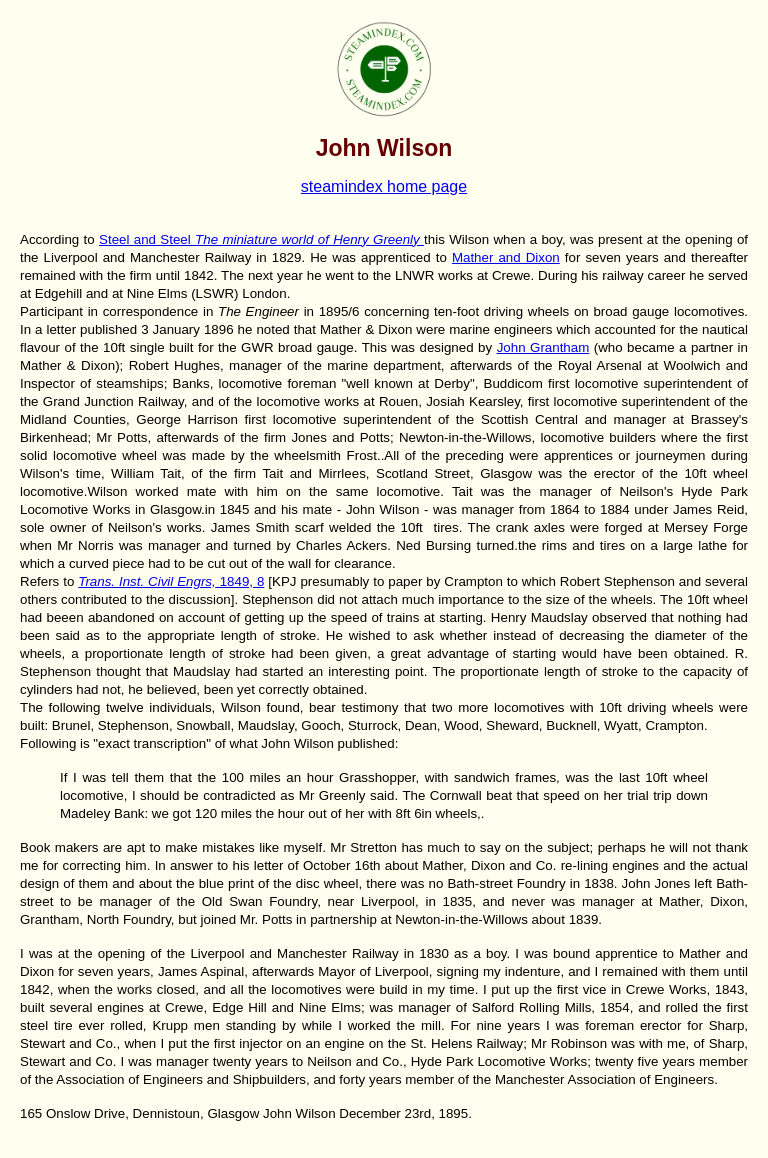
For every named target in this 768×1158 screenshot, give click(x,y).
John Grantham (543, 347)
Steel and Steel (261, 239)
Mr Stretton (365, 847)
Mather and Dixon (506, 257)
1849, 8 (171, 581)
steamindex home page (384, 186)
